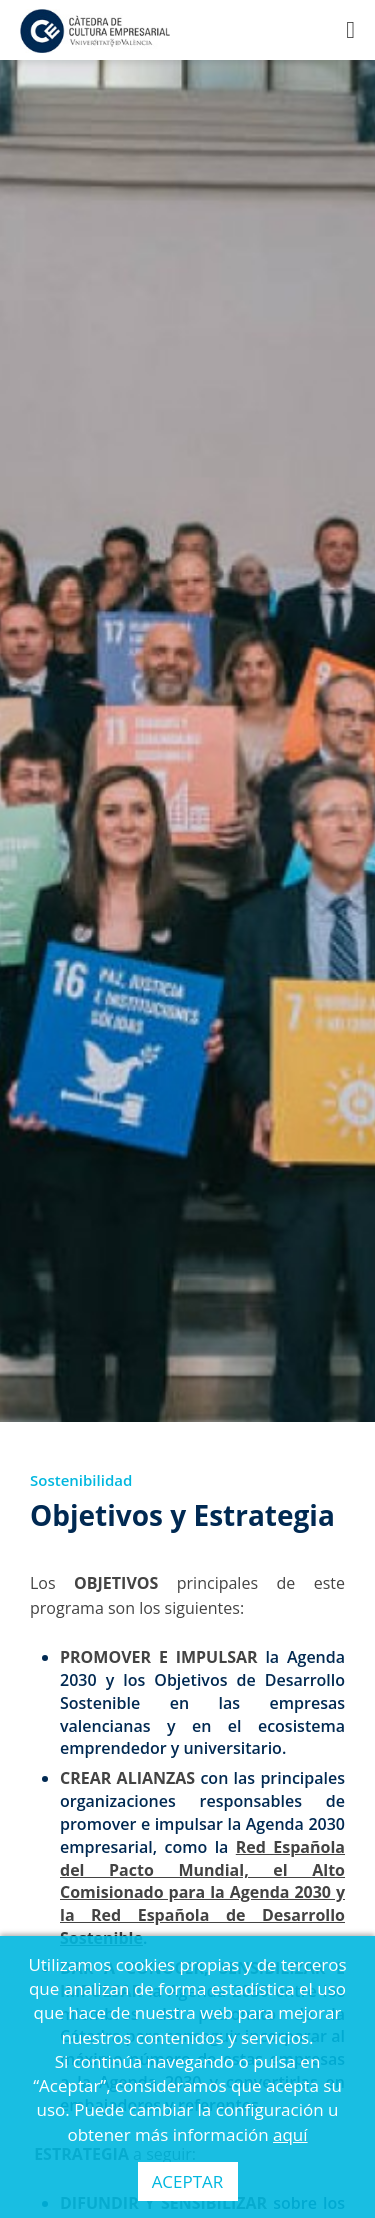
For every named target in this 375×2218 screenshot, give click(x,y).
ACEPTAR (188, 2181)
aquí (290, 2134)
